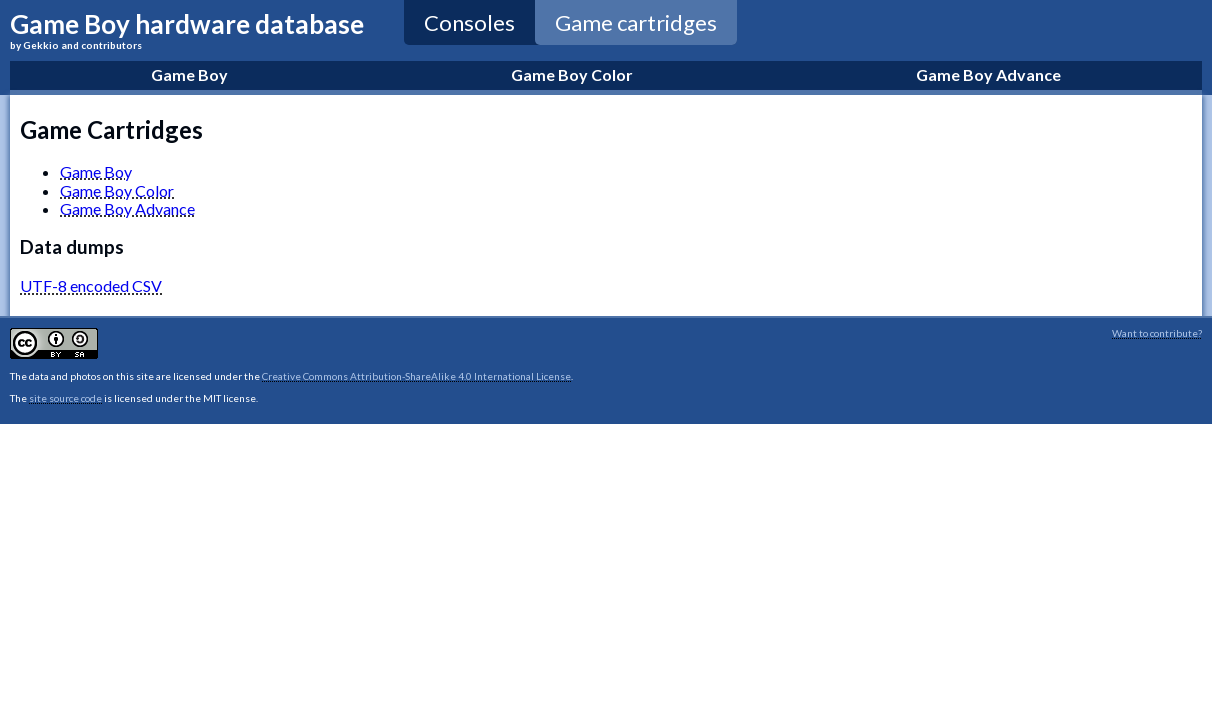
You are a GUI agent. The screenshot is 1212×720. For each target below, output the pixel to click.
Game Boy (96, 171)
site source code (65, 398)
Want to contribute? (1157, 333)
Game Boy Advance (127, 208)
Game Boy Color (117, 190)
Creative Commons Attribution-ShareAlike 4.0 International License (416, 376)
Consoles (469, 22)
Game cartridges (636, 22)
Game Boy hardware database (187, 29)
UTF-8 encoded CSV (91, 285)
